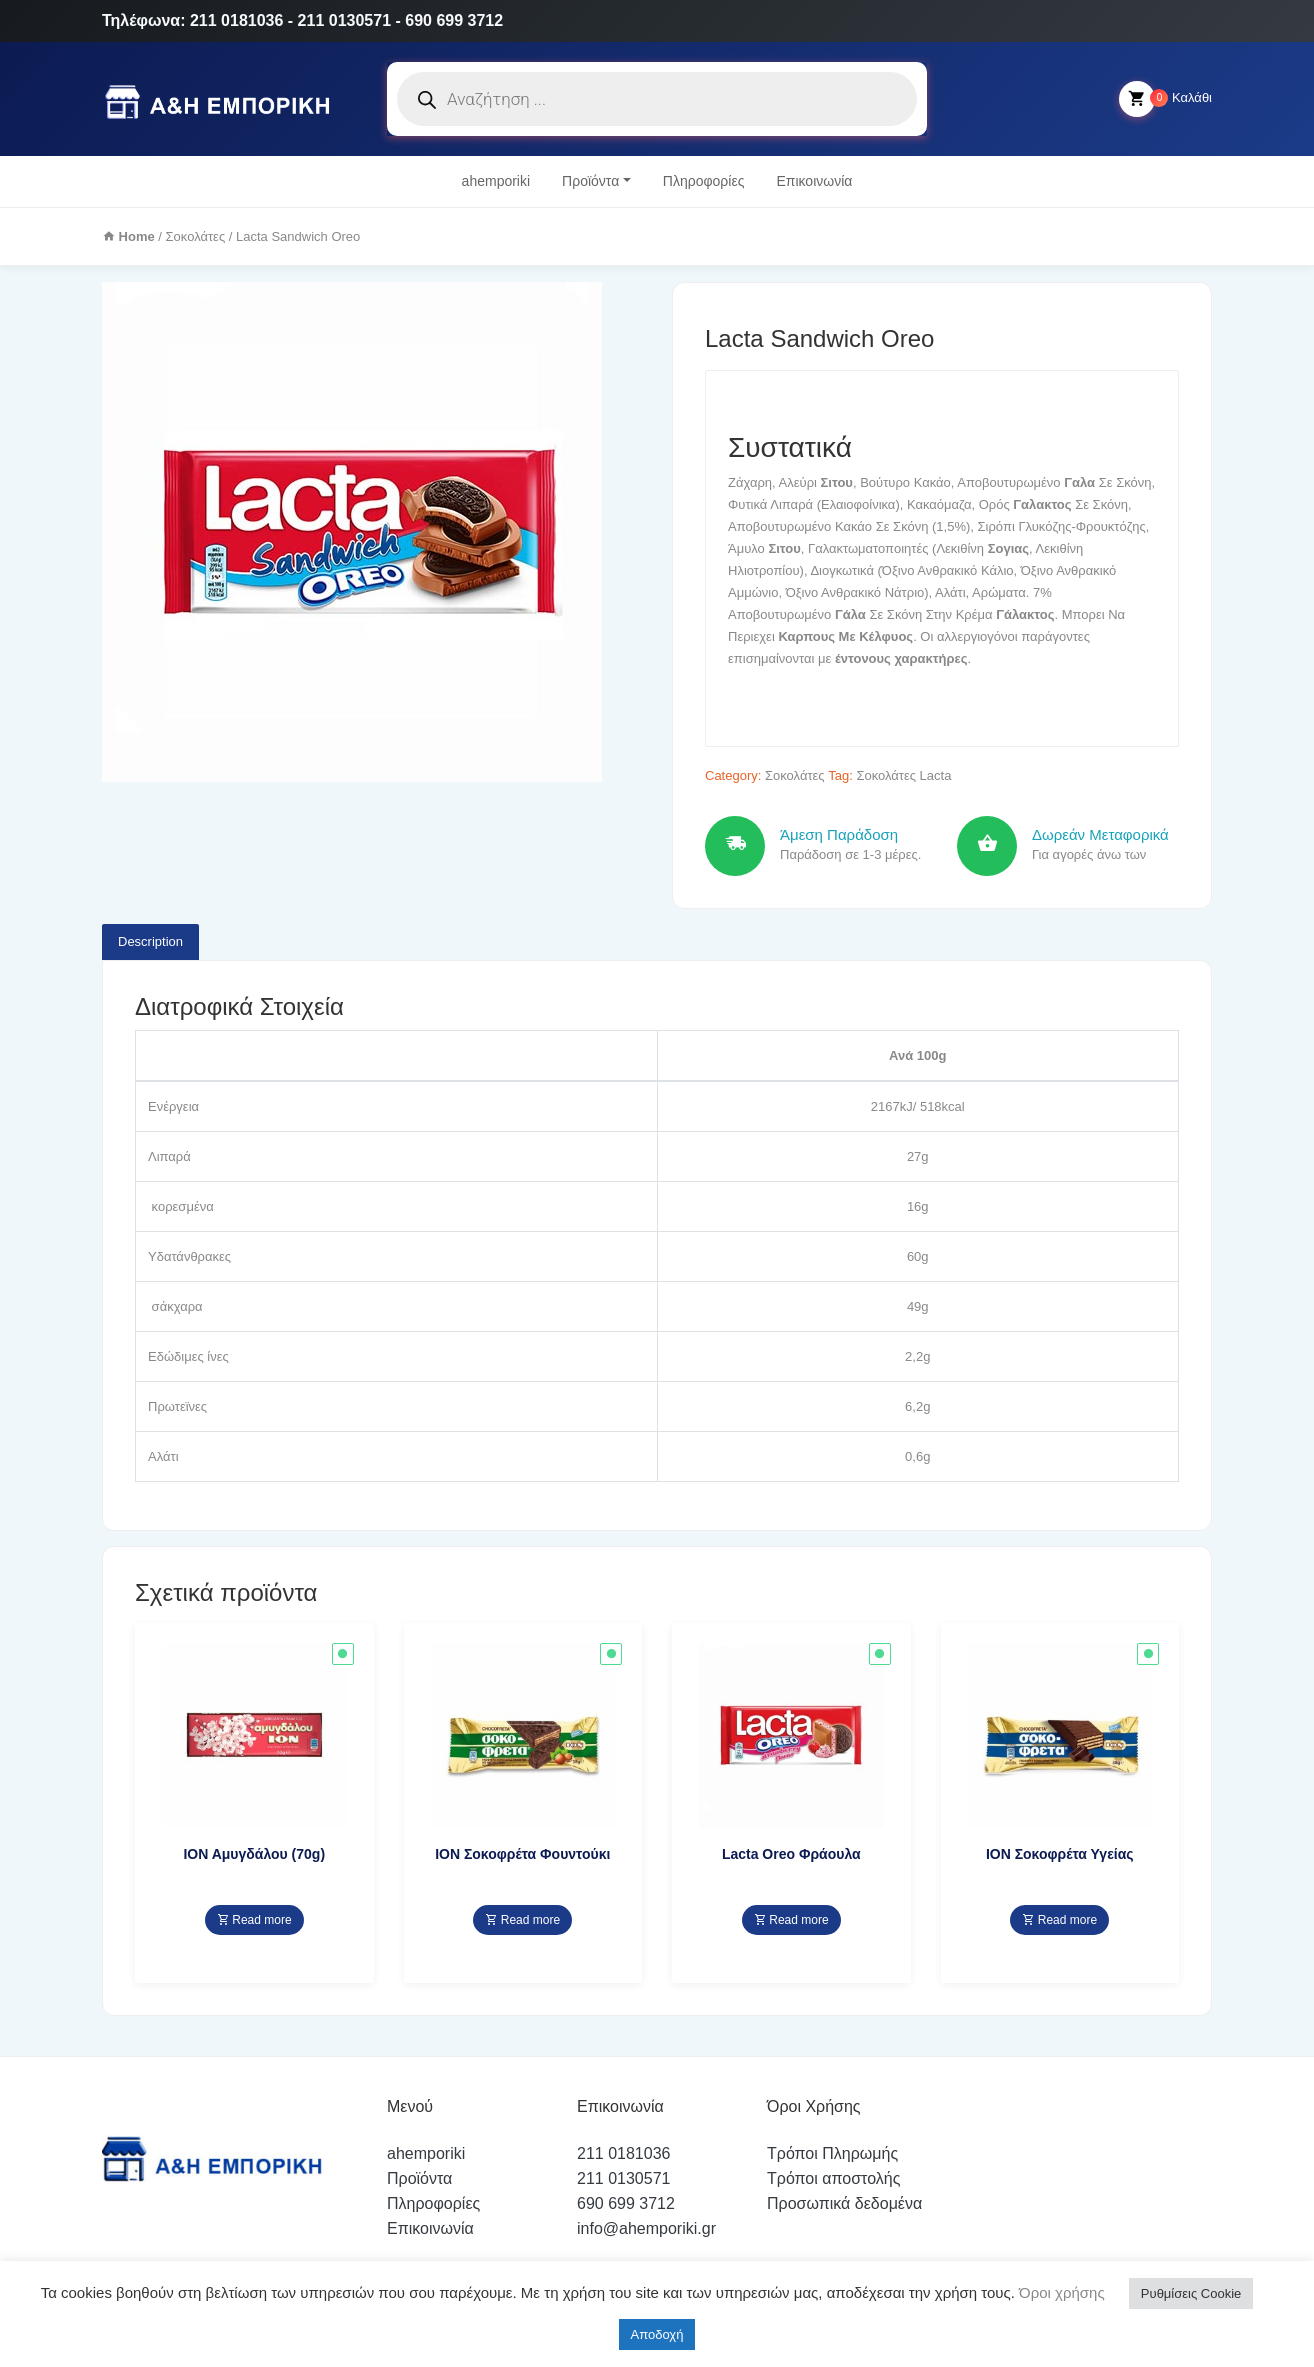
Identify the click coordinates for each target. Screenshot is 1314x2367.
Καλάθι (1165, 99)
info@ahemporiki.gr (646, 2228)
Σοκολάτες (196, 236)
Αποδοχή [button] (657, 2334)
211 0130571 (623, 2178)
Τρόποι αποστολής (833, 2178)
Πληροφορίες (704, 181)
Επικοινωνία (814, 181)
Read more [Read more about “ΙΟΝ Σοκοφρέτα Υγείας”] (1059, 1920)
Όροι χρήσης (1060, 2292)
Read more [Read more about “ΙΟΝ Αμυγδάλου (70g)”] (254, 1920)
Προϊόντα (590, 181)
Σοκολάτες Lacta (903, 775)
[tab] (150, 942)
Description (150, 941)
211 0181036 (623, 2153)
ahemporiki (496, 181)
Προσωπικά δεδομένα (844, 2203)
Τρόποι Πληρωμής (832, 2153)
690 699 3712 (626, 2203)
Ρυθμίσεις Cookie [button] (1191, 2293)
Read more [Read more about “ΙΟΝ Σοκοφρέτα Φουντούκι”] (522, 1920)
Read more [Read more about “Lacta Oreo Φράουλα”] (791, 1920)
